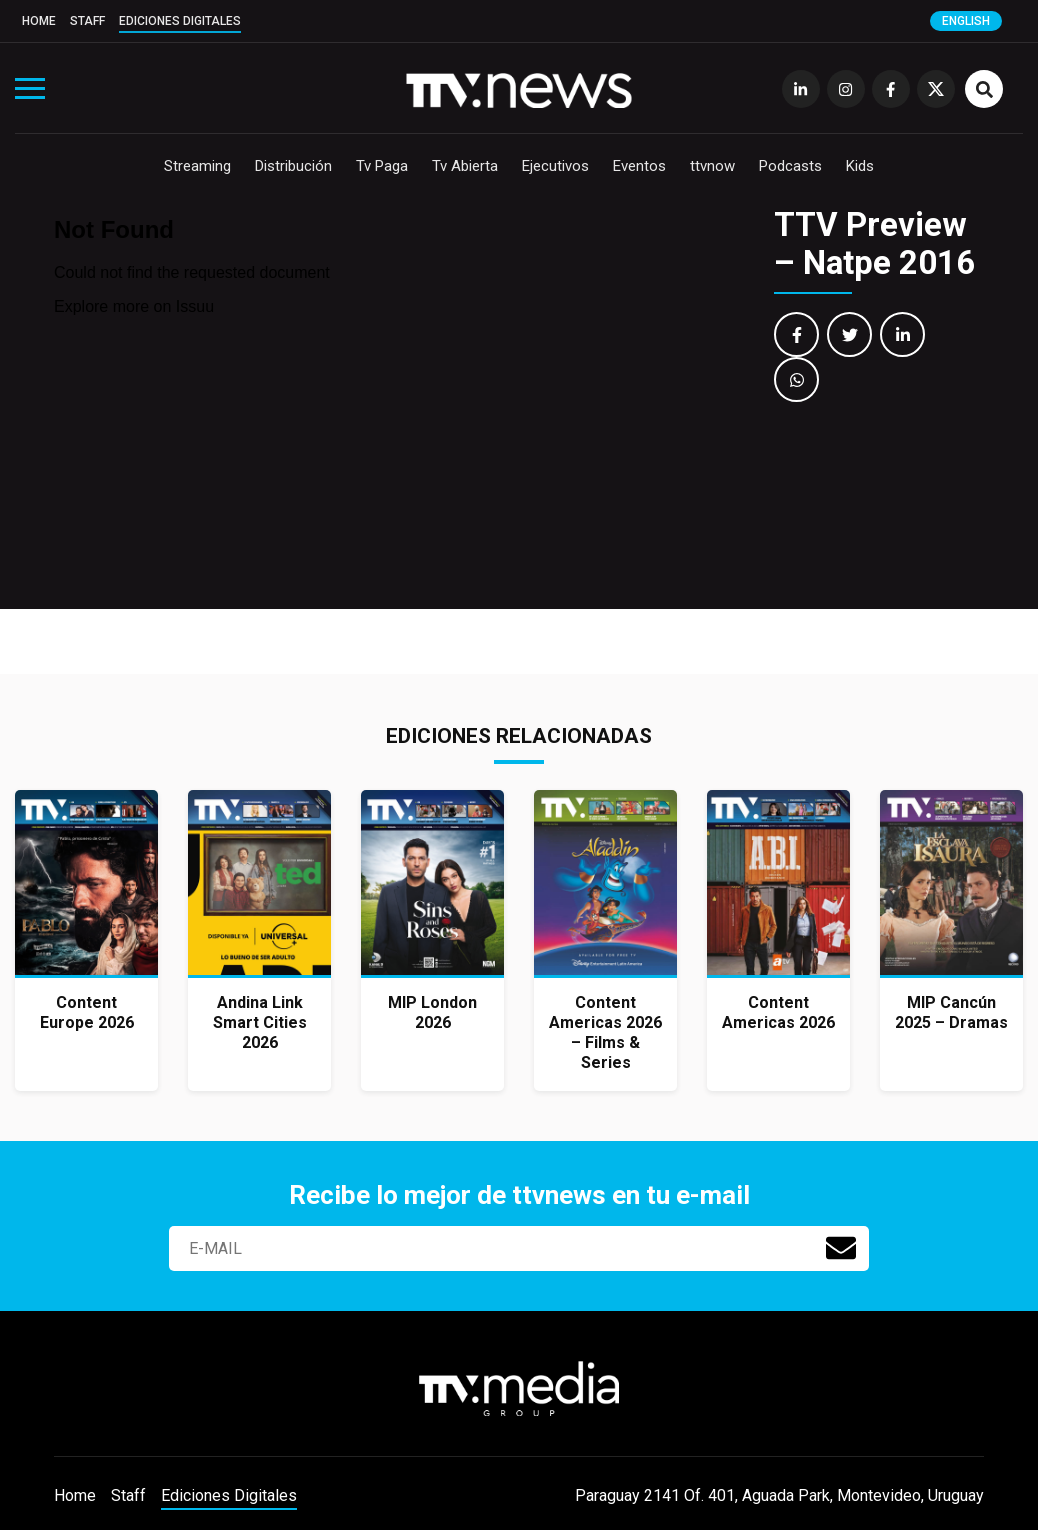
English (966, 21)
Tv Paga (382, 166)
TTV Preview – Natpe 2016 (874, 243)
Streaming (197, 166)
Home (39, 21)
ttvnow (712, 166)
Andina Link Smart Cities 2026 (260, 1022)
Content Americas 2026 (778, 1012)
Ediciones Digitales (180, 21)
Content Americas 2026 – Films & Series (605, 1032)
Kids (860, 166)
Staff (87, 21)
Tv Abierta (465, 166)
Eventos (639, 166)
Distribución (293, 166)
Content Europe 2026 (87, 1012)
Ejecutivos (555, 166)
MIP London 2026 (432, 1012)
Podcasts (790, 166)
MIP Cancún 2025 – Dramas (951, 1012)
